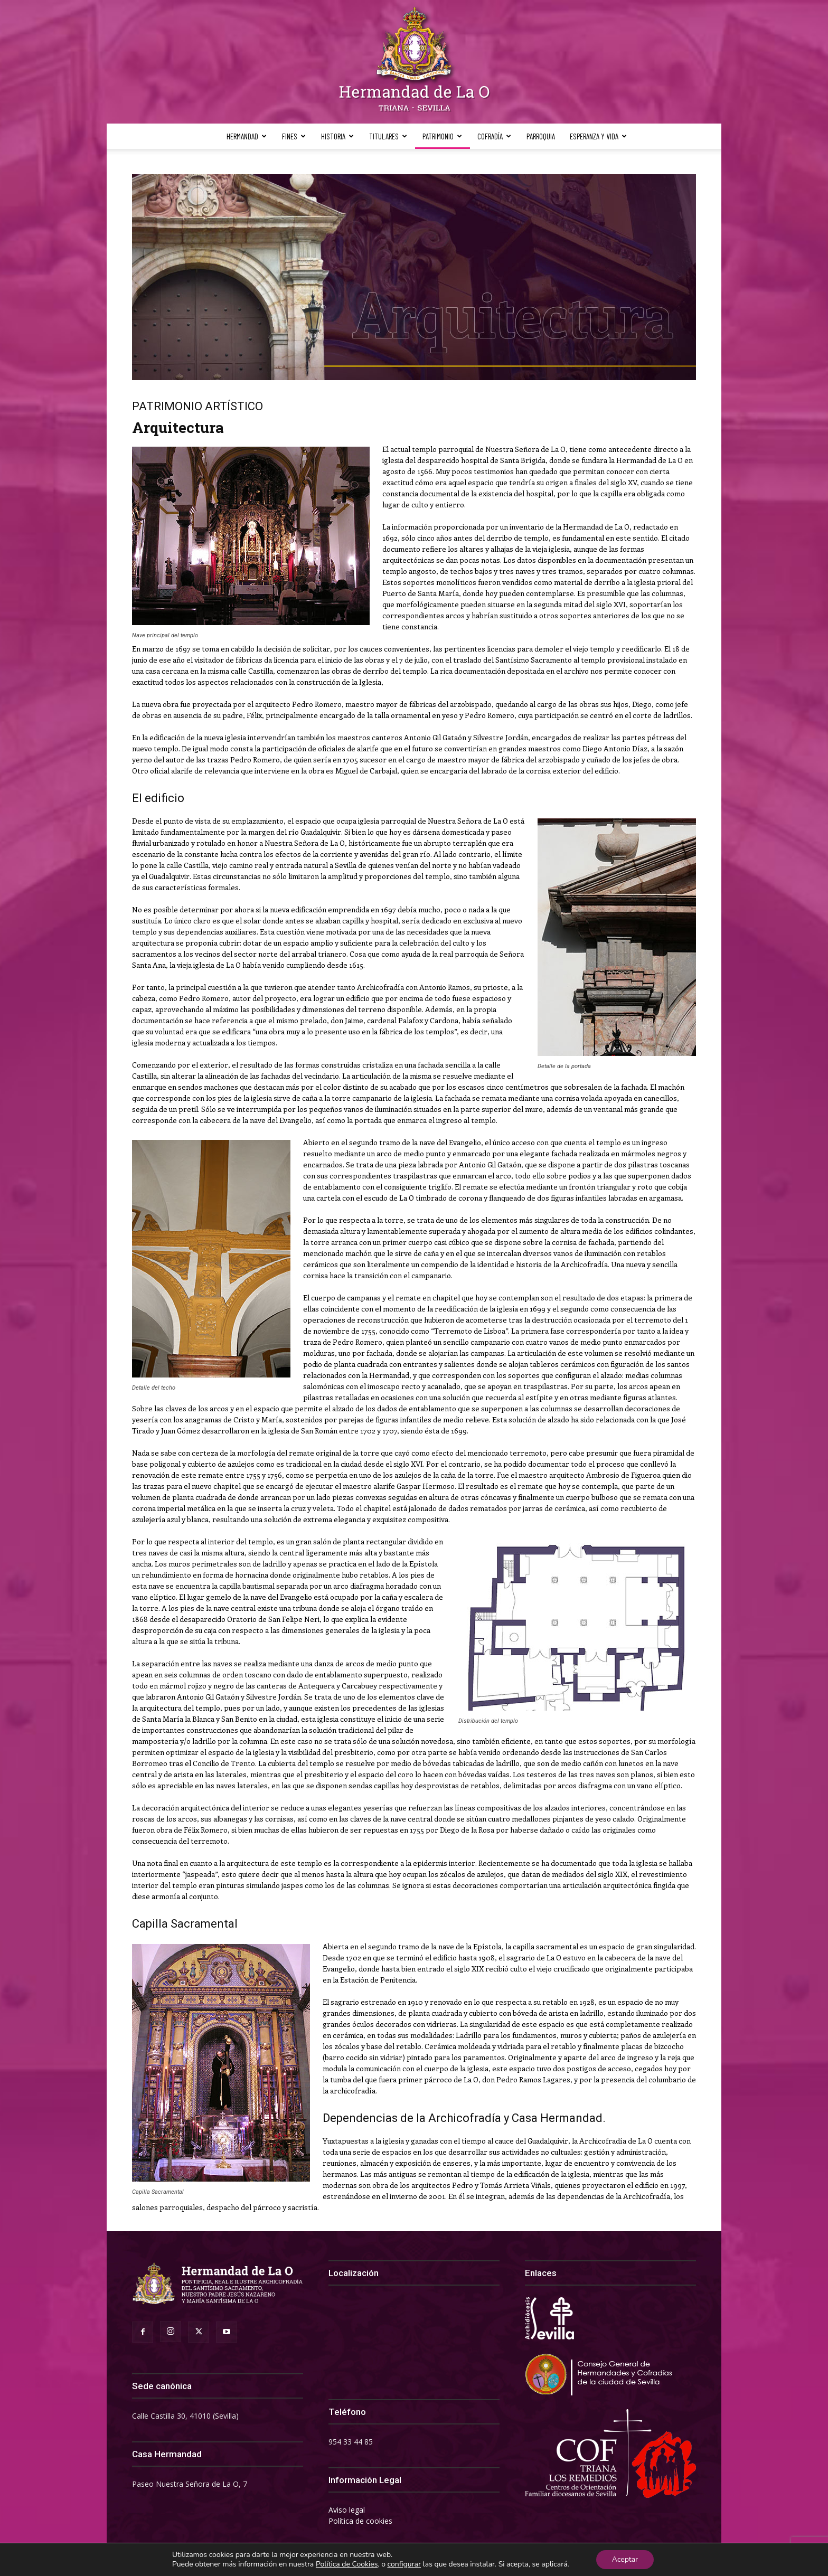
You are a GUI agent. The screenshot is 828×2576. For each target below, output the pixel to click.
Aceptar (625, 2559)
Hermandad (247, 136)
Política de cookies (360, 2521)
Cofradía (494, 136)
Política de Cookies (347, 2564)
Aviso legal (346, 2510)
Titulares (388, 136)
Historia (337, 136)
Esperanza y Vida (598, 136)
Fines (294, 136)
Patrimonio (442, 136)
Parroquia (540, 136)
